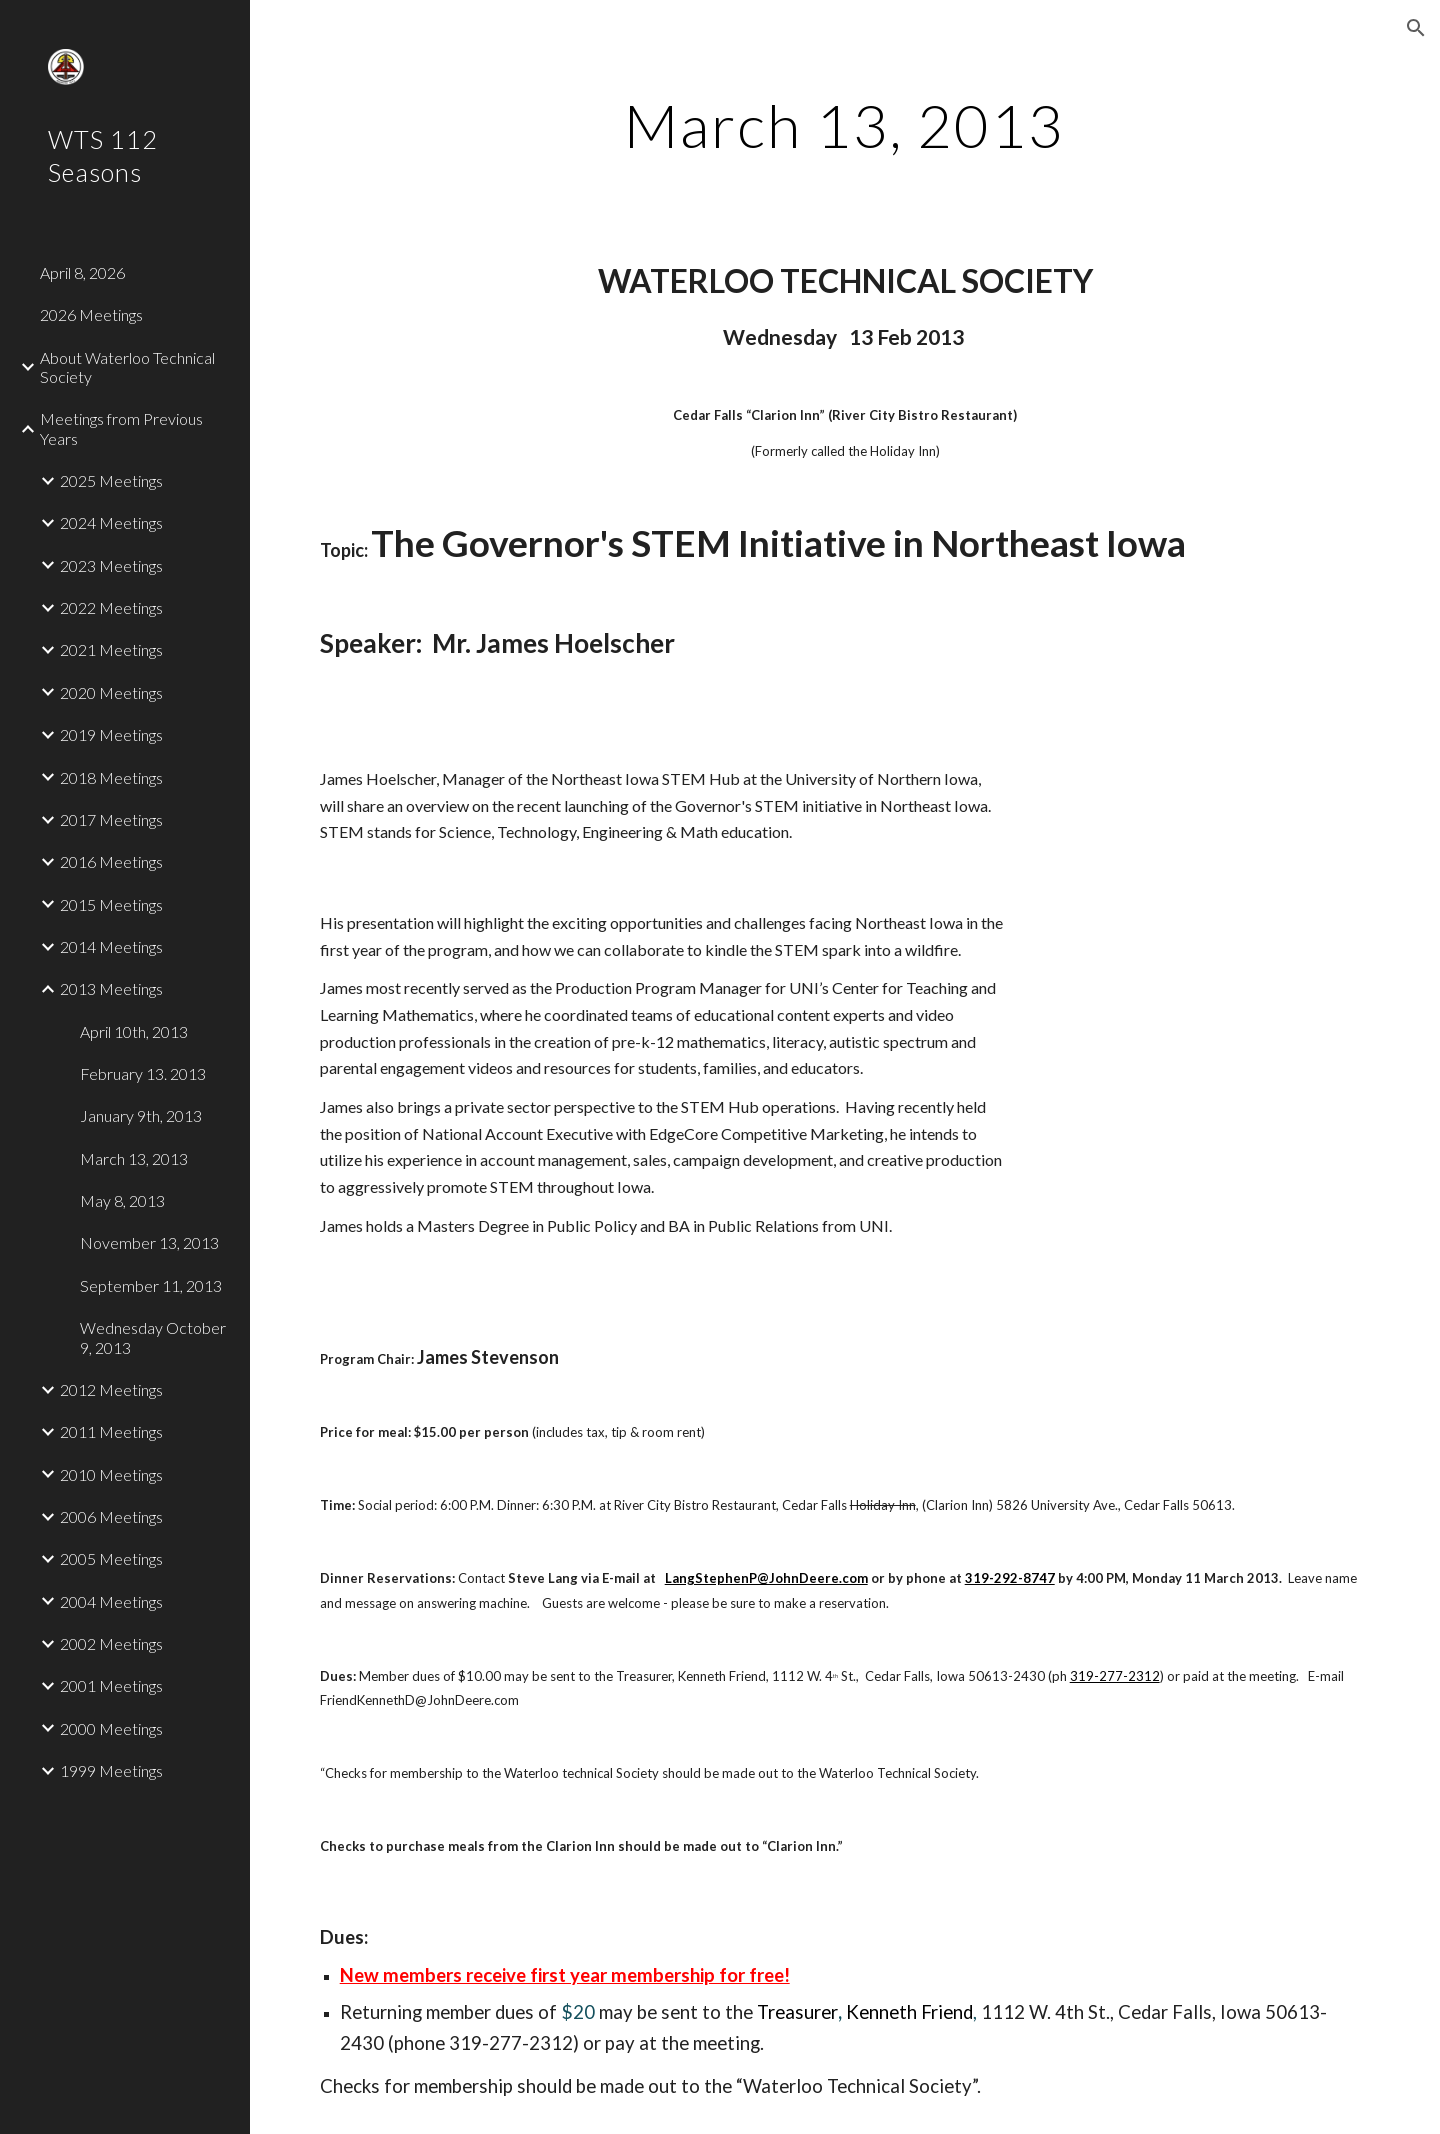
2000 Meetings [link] (111, 1728)
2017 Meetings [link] (111, 819)
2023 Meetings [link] (111, 565)
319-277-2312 (1115, 1676)
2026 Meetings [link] (91, 314)
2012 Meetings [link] (111, 1389)
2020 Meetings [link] (111, 692)
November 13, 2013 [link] (149, 1242)
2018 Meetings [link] (111, 777)
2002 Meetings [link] (111, 1643)
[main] (845, 125)
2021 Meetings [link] (111, 649)
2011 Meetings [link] (111, 1431)
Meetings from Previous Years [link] (121, 428)
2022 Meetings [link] (111, 607)
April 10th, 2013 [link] (134, 1031)
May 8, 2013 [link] (122, 1200)
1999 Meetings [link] (111, 1770)
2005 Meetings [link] (111, 1558)
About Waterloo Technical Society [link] (127, 367)
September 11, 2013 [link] (151, 1285)
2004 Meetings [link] (111, 1601)
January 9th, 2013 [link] (141, 1115)
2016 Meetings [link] (111, 861)
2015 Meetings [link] (111, 904)
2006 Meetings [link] (111, 1516)
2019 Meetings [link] (111, 734)
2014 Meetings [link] (111, 946)
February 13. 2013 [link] (143, 1073)
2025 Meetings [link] (111, 480)
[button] (1416, 28)
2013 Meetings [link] (111, 988)
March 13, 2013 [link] (134, 1158)
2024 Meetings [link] (111, 522)
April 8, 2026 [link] (82, 272)
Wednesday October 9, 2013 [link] (153, 1337)
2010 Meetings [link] (111, 1474)
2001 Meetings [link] (111, 1685)
